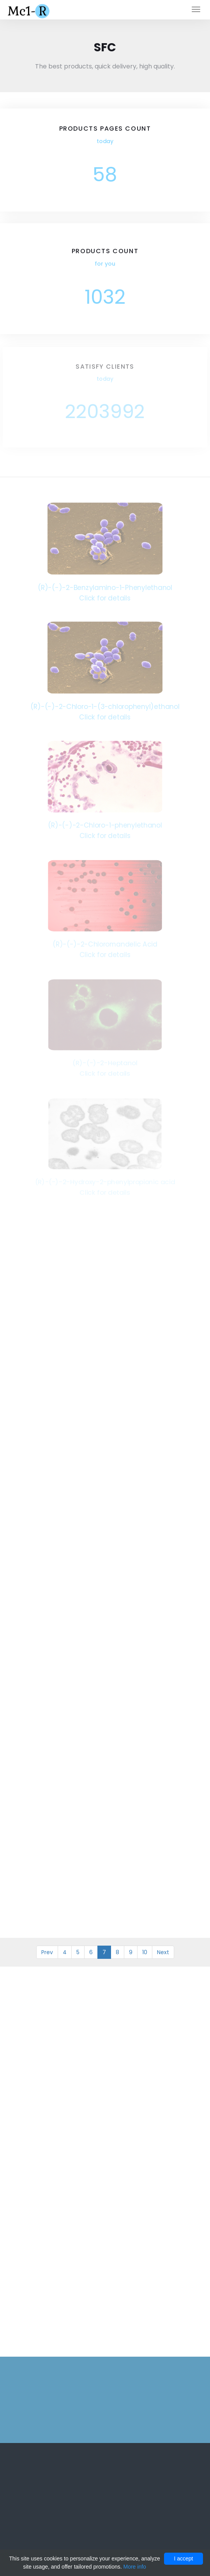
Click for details (104, 597)
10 (144, 1952)
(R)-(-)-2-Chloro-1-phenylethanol (105, 824)
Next (163, 1952)
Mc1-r (29, 10)
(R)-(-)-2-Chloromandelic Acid (105, 943)
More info (134, 2567)
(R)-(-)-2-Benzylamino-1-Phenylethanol (105, 587)
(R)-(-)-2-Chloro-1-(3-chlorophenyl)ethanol (105, 706)
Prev (47, 1952)
